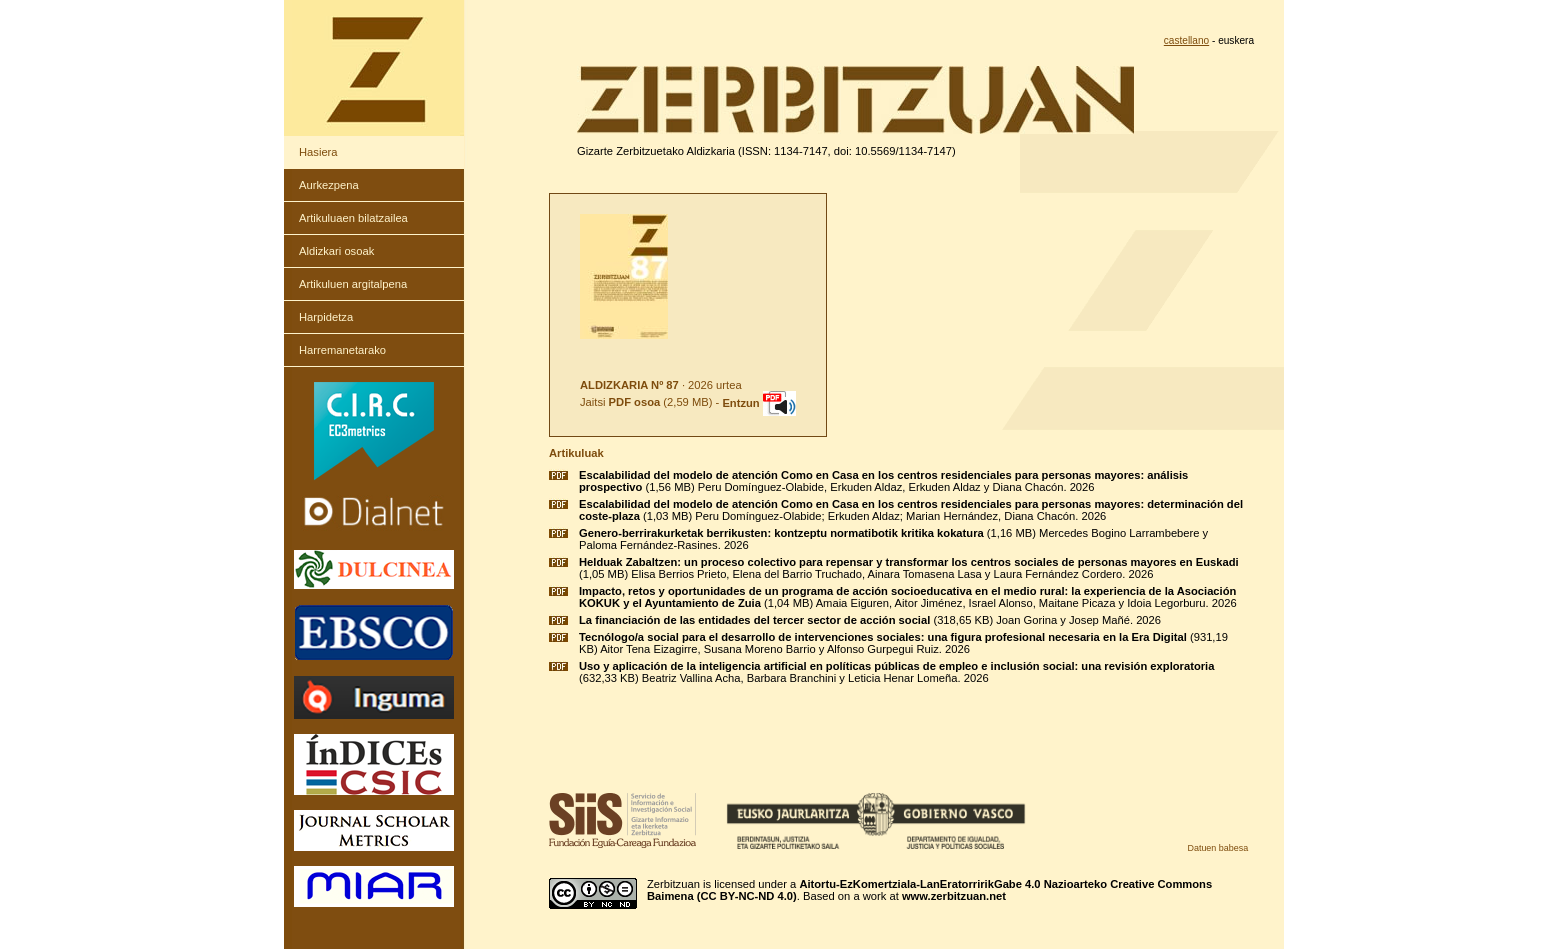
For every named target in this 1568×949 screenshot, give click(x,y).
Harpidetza (326, 317)
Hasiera (318, 152)
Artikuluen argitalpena (353, 284)
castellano (1186, 40)
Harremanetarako (342, 350)
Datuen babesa (1217, 848)
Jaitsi (620, 403)
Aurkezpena (329, 185)
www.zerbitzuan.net (954, 896)
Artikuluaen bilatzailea (353, 218)
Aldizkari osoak (336, 251)
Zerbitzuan (673, 884)
